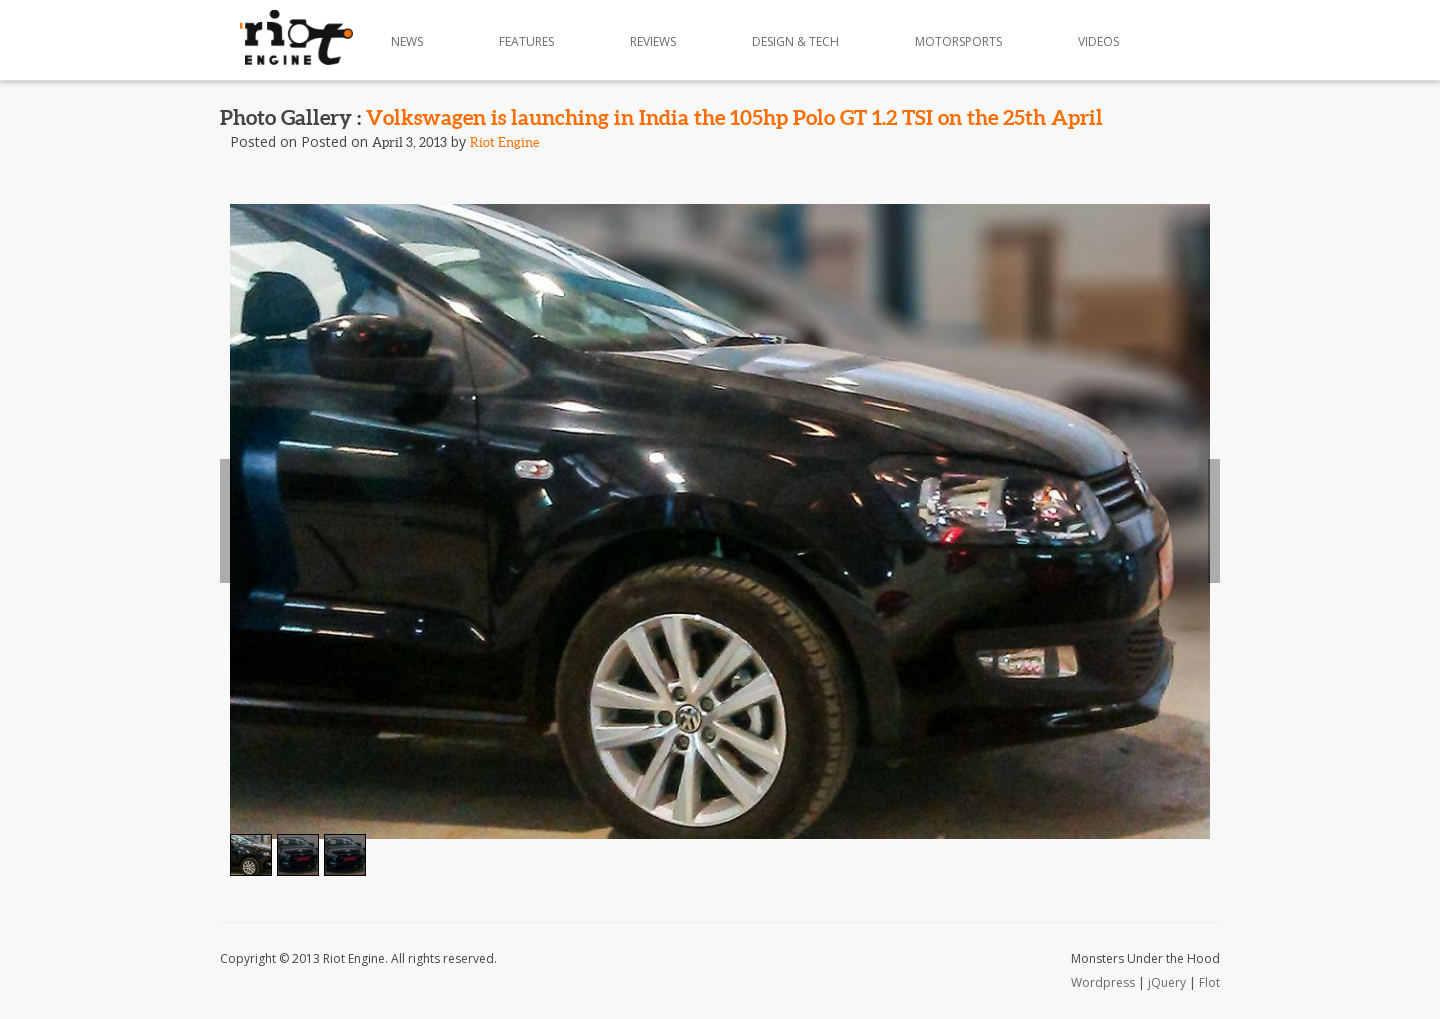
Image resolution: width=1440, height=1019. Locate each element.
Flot (1209, 982)
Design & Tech (795, 41)
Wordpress (1103, 982)
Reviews (653, 41)
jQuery (1167, 982)
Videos (1098, 41)
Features (526, 41)
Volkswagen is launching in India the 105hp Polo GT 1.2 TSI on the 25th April (734, 117)
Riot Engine (504, 142)
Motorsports (958, 41)
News (407, 41)
